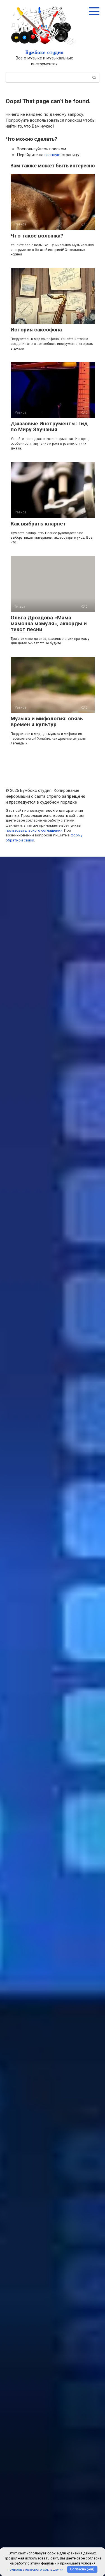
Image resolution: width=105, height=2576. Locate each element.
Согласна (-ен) (82, 2569)
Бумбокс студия (44, 52)
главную (52, 154)
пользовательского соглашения (34, 830)
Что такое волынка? (37, 235)
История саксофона (36, 329)
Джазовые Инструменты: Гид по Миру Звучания (49, 426)
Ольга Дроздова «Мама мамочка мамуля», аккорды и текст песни (49, 623)
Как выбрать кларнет (38, 523)
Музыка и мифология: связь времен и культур (47, 721)
